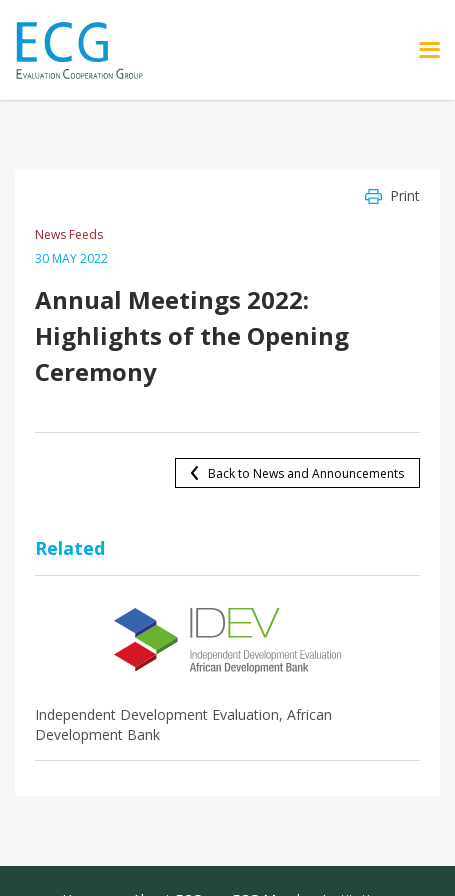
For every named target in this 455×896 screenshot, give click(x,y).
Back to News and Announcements (306, 473)
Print (405, 195)
